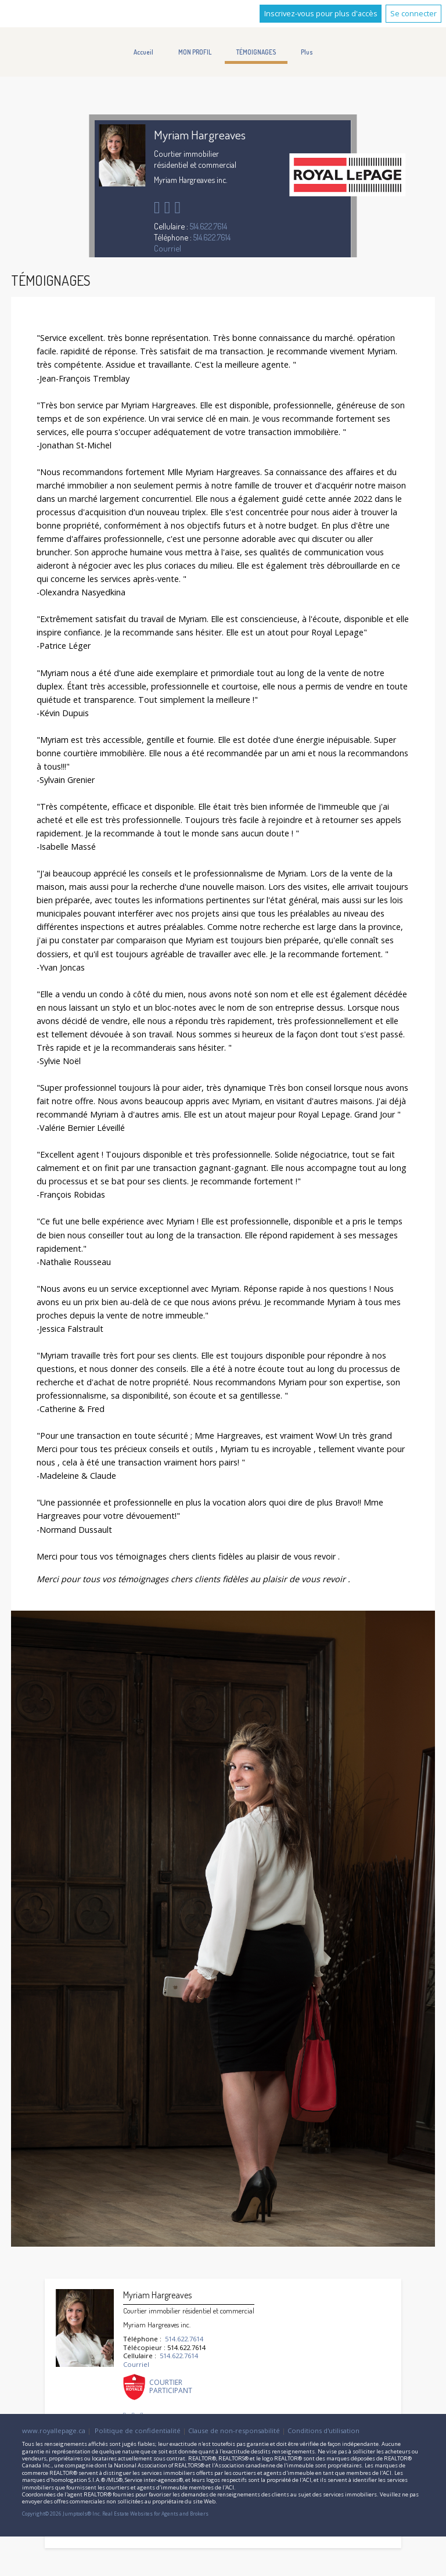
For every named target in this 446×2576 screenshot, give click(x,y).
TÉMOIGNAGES (256, 52)
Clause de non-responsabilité (234, 2430)
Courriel (167, 248)
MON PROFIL (194, 52)
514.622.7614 (208, 226)
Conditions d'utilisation (323, 2430)
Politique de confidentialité (138, 2430)
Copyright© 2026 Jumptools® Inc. (61, 2513)
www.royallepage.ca (53, 2430)
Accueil (143, 52)
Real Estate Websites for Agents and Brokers (155, 2513)
